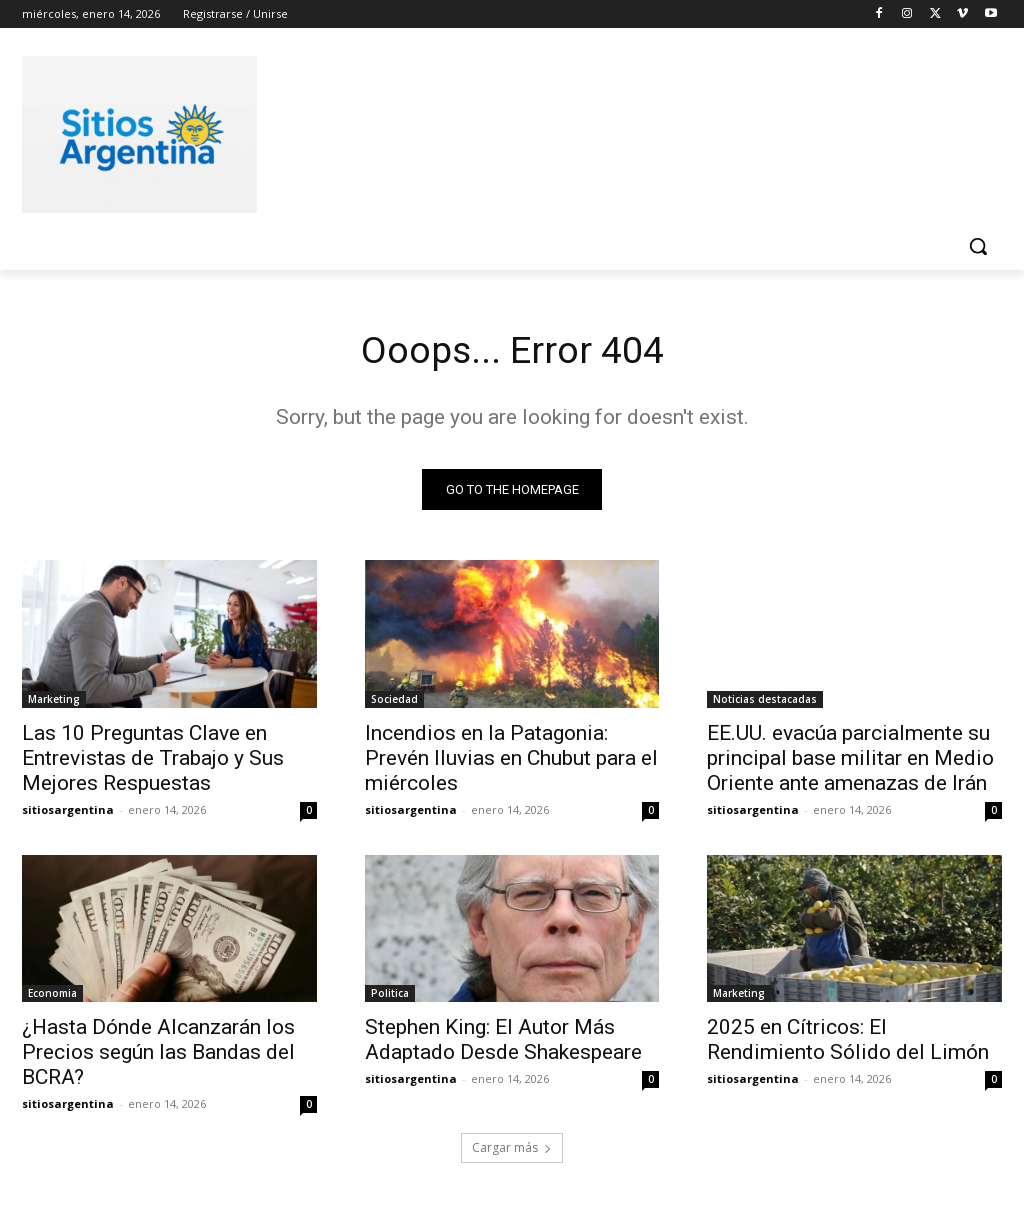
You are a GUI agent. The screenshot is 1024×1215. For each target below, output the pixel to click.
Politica (390, 997)
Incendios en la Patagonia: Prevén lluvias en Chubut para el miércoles (511, 761)
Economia (52, 997)
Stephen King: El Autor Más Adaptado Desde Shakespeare (503, 1043)
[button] (978, 246)
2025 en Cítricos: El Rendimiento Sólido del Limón (848, 1043)
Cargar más (512, 1151)
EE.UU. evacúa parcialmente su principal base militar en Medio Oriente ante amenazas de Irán (850, 761)
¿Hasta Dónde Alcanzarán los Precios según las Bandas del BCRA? (158, 1056)
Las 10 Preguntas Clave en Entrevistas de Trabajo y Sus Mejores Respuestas (153, 761)
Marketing (54, 702)
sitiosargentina (68, 812)
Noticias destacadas (765, 702)
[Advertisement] (491, 131)
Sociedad (394, 702)
